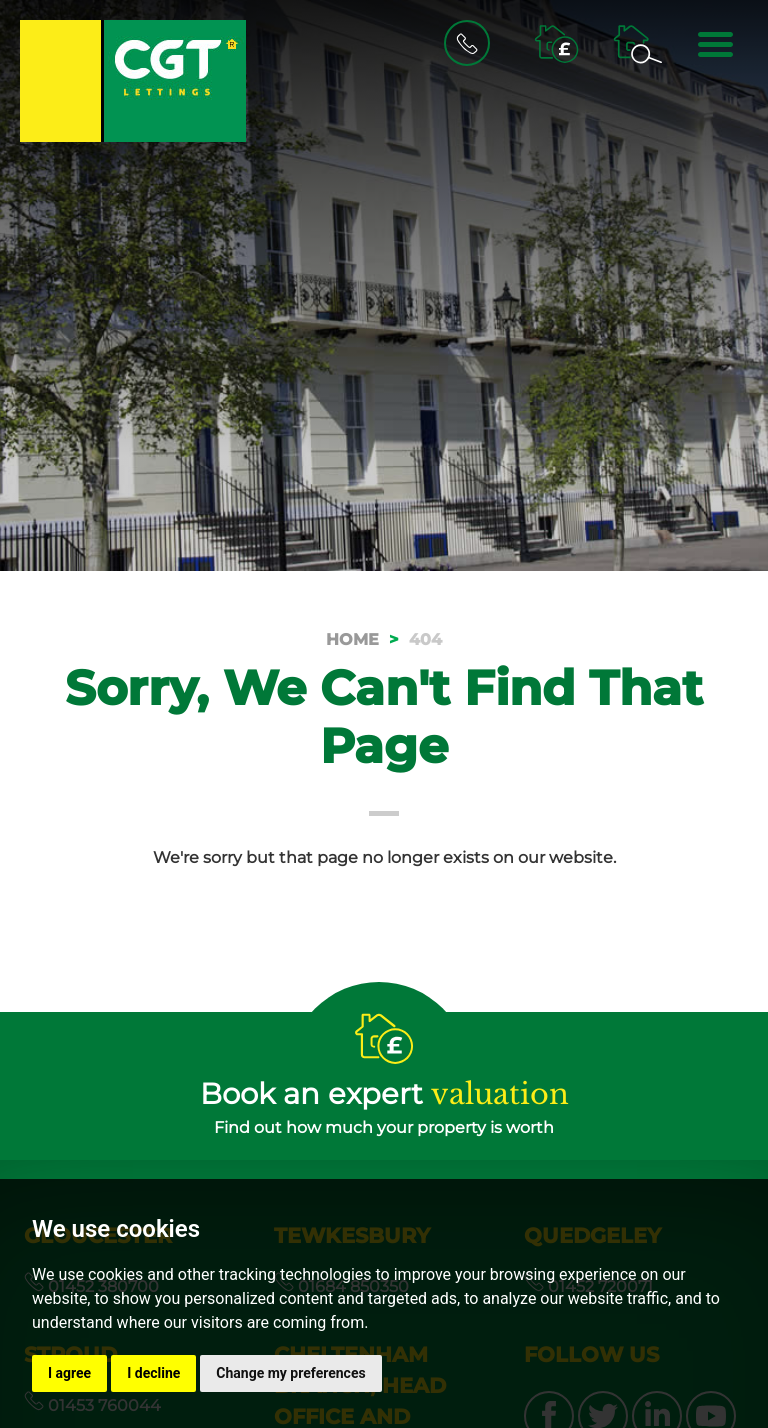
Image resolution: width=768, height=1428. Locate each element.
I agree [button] (69, 1373)
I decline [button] (153, 1373)
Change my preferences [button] (290, 1373)
